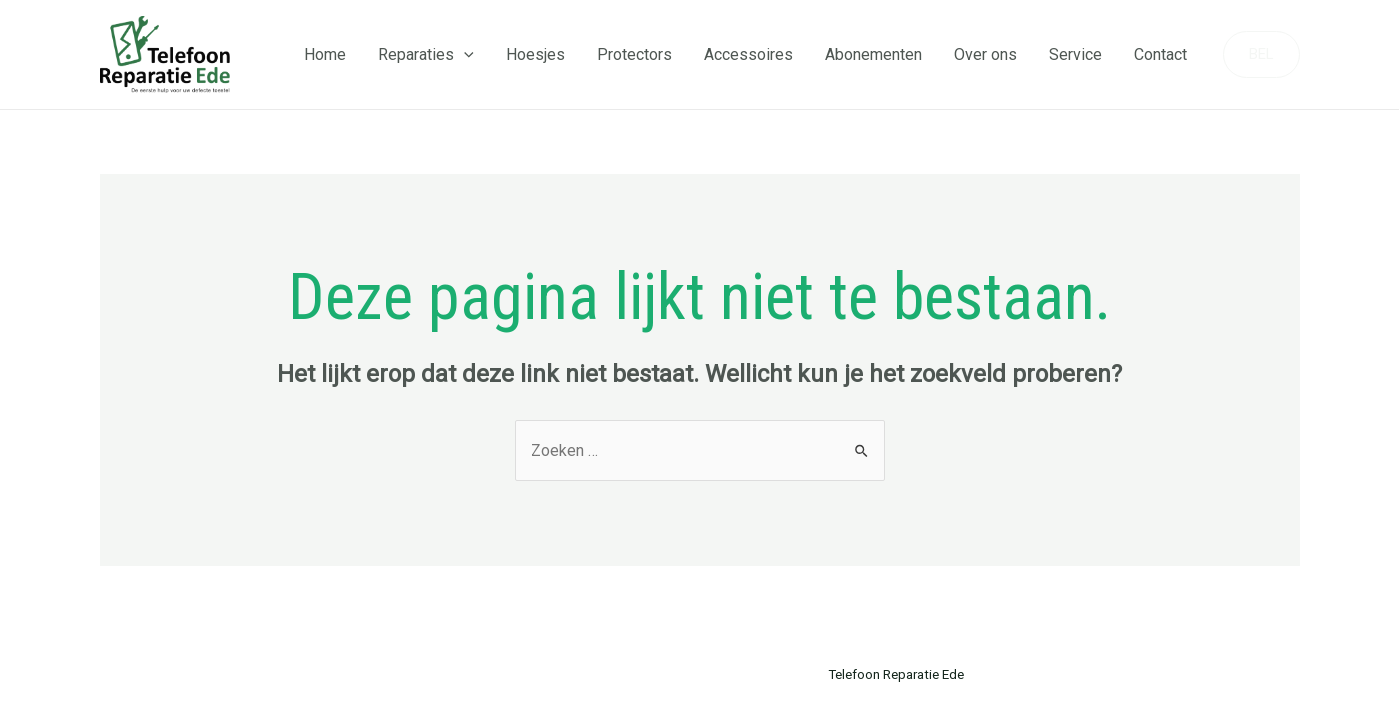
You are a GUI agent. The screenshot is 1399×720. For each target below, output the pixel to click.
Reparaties (426, 55)
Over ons (985, 54)
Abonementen (873, 54)
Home (325, 54)
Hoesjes (535, 54)
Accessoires (748, 54)
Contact (1160, 54)
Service (1075, 54)
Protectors (634, 54)
